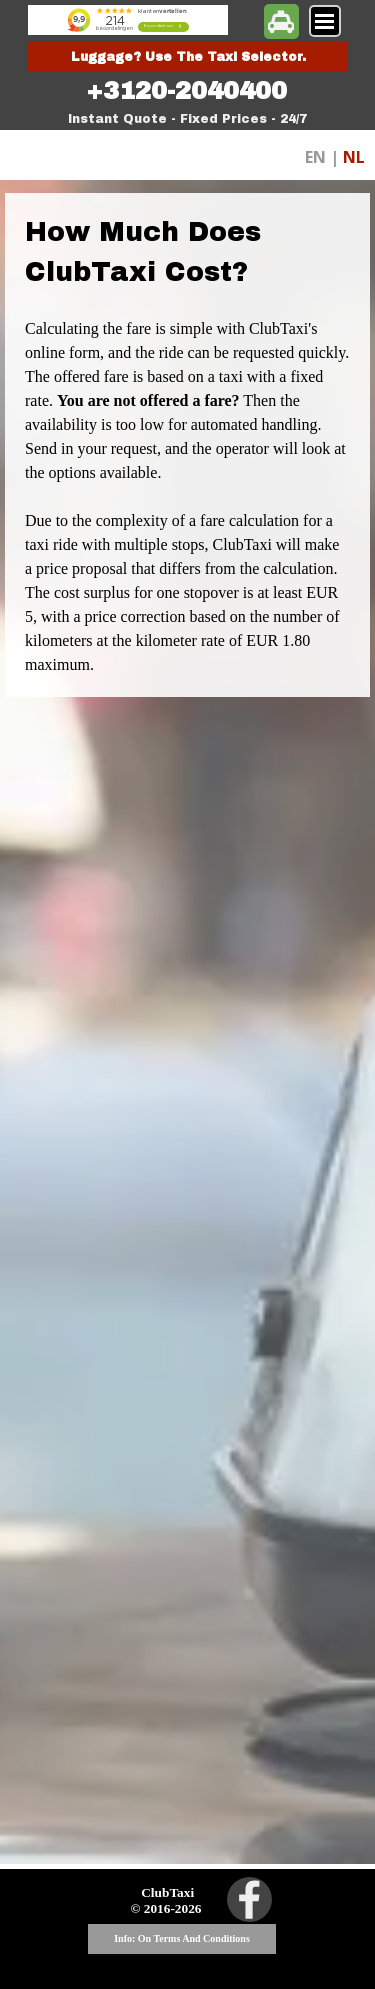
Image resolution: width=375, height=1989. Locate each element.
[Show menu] (325, 21)
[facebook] (249, 1899)
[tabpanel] (187, 91)
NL (354, 157)
